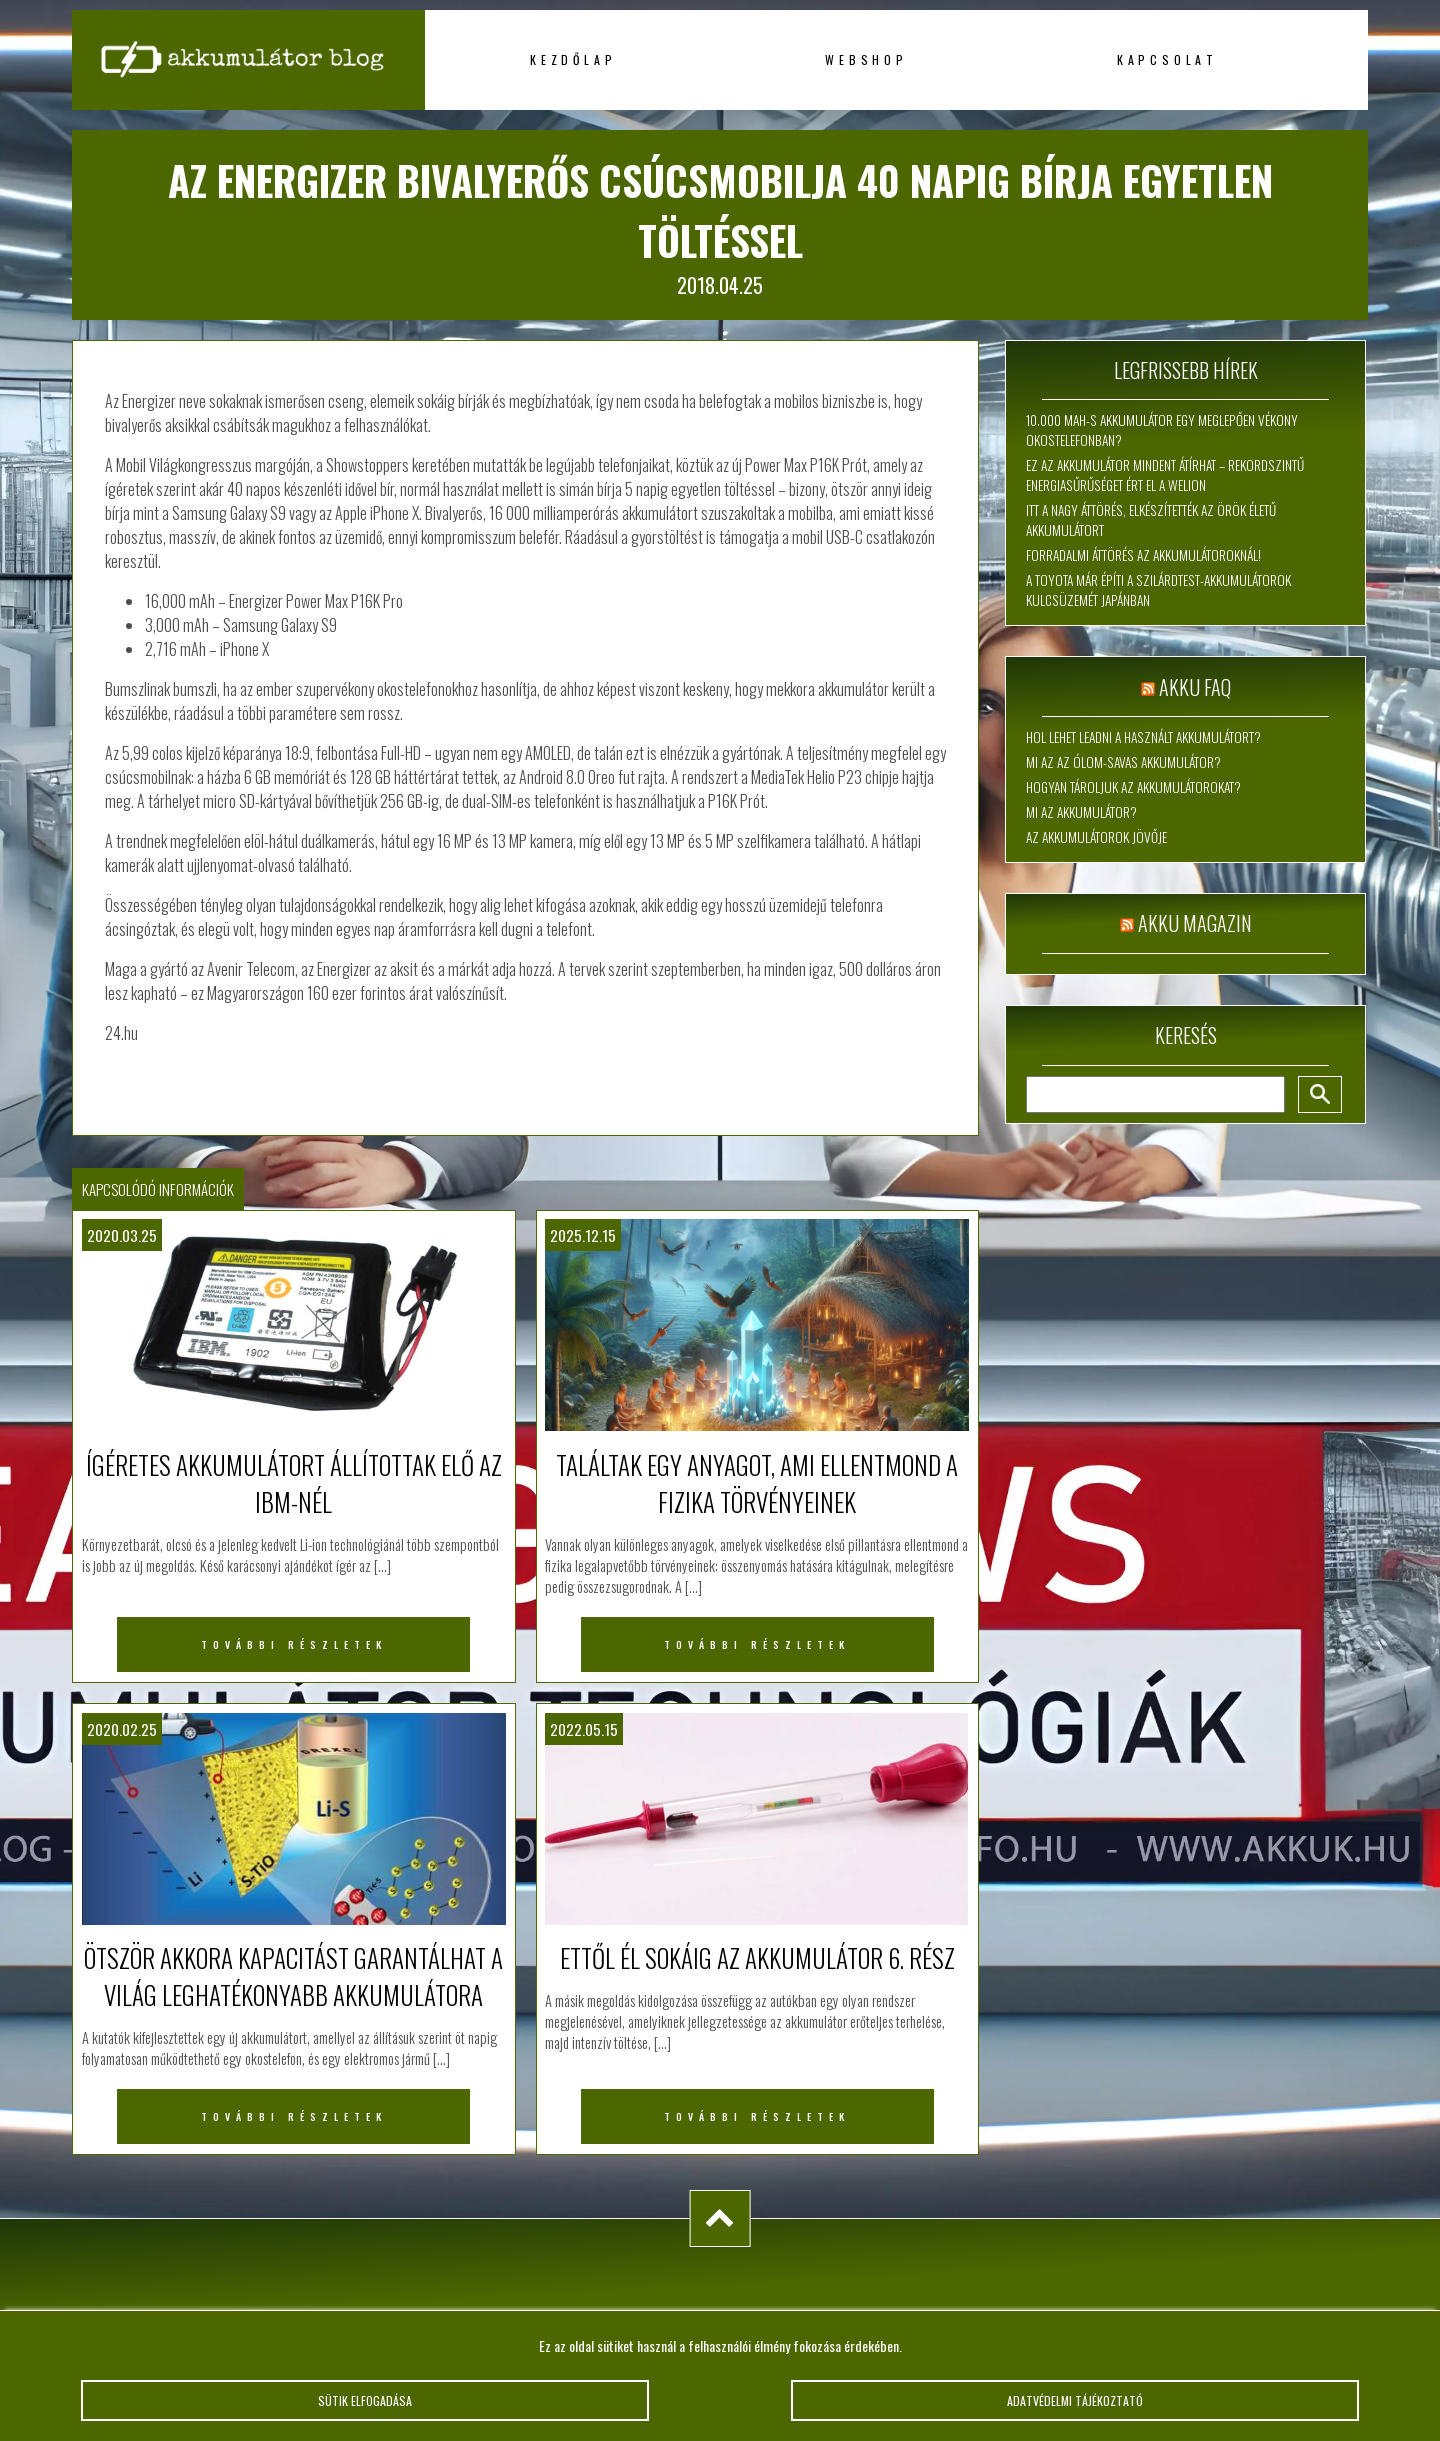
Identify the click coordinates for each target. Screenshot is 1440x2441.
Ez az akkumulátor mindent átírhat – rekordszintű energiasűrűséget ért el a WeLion (1165, 475)
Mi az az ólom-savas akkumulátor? (1123, 762)
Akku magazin (1195, 923)
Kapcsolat (1167, 59)
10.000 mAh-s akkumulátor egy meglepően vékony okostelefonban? (1162, 430)
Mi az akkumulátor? (1081, 812)
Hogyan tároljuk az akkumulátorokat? (1133, 787)
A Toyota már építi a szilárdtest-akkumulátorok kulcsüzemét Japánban (1158, 590)
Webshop (866, 59)
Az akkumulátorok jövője (1096, 837)
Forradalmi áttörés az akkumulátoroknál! (1143, 555)
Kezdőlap (573, 59)
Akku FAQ (1195, 687)
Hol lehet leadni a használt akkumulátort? (1143, 737)
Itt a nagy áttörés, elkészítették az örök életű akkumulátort (1151, 520)
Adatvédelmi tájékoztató (1075, 2400)
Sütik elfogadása (365, 2400)
